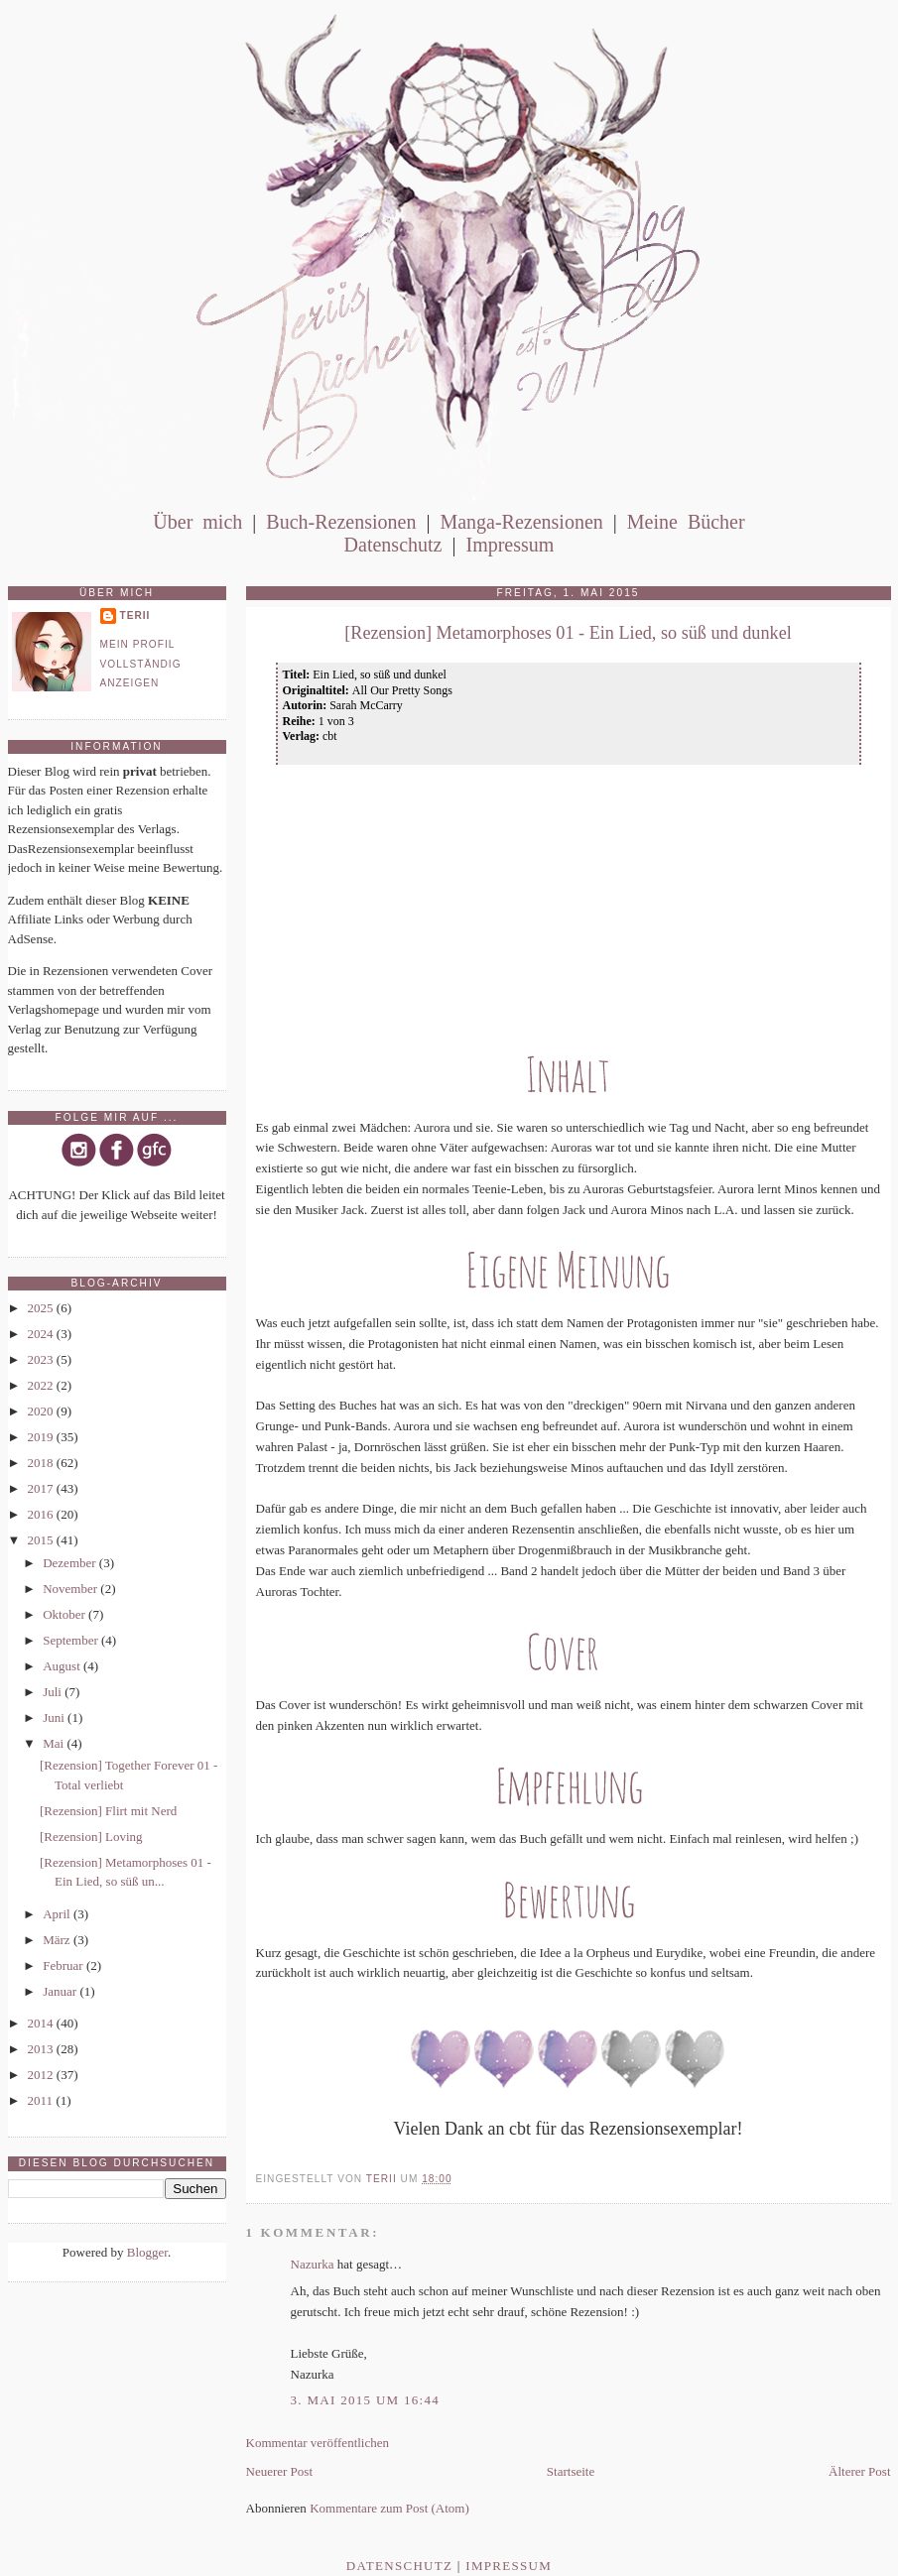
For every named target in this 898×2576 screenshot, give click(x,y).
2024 (42, 1333)
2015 (42, 1540)
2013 (42, 2048)
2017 (42, 1488)
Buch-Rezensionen (341, 522)
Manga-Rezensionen (521, 522)
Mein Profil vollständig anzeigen (141, 663)
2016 (42, 1514)
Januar (61, 1991)
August (63, 1665)
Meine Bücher (686, 522)
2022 (42, 1385)
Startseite (570, 2471)
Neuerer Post (280, 2471)
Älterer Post (859, 2471)
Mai (54, 1743)
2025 (42, 1307)
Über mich (197, 522)
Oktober (65, 1614)
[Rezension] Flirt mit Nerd (108, 1810)
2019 (42, 1436)
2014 (42, 2023)
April (58, 1913)
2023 (42, 1359)
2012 (42, 2074)
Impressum (509, 544)
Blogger (147, 2252)
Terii (135, 615)
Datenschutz (393, 544)
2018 (42, 1462)
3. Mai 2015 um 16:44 (366, 2399)
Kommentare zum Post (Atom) (389, 2508)
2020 (42, 1411)
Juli (53, 1691)
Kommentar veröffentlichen (318, 2442)
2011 (42, 2100)
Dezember (71, 1562)
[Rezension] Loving (91, 1836)
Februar (64, 1965)
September (72, 1640)
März (58, 1939)
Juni (55, 1717)
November (71, 1588)
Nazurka (312, 2264)
